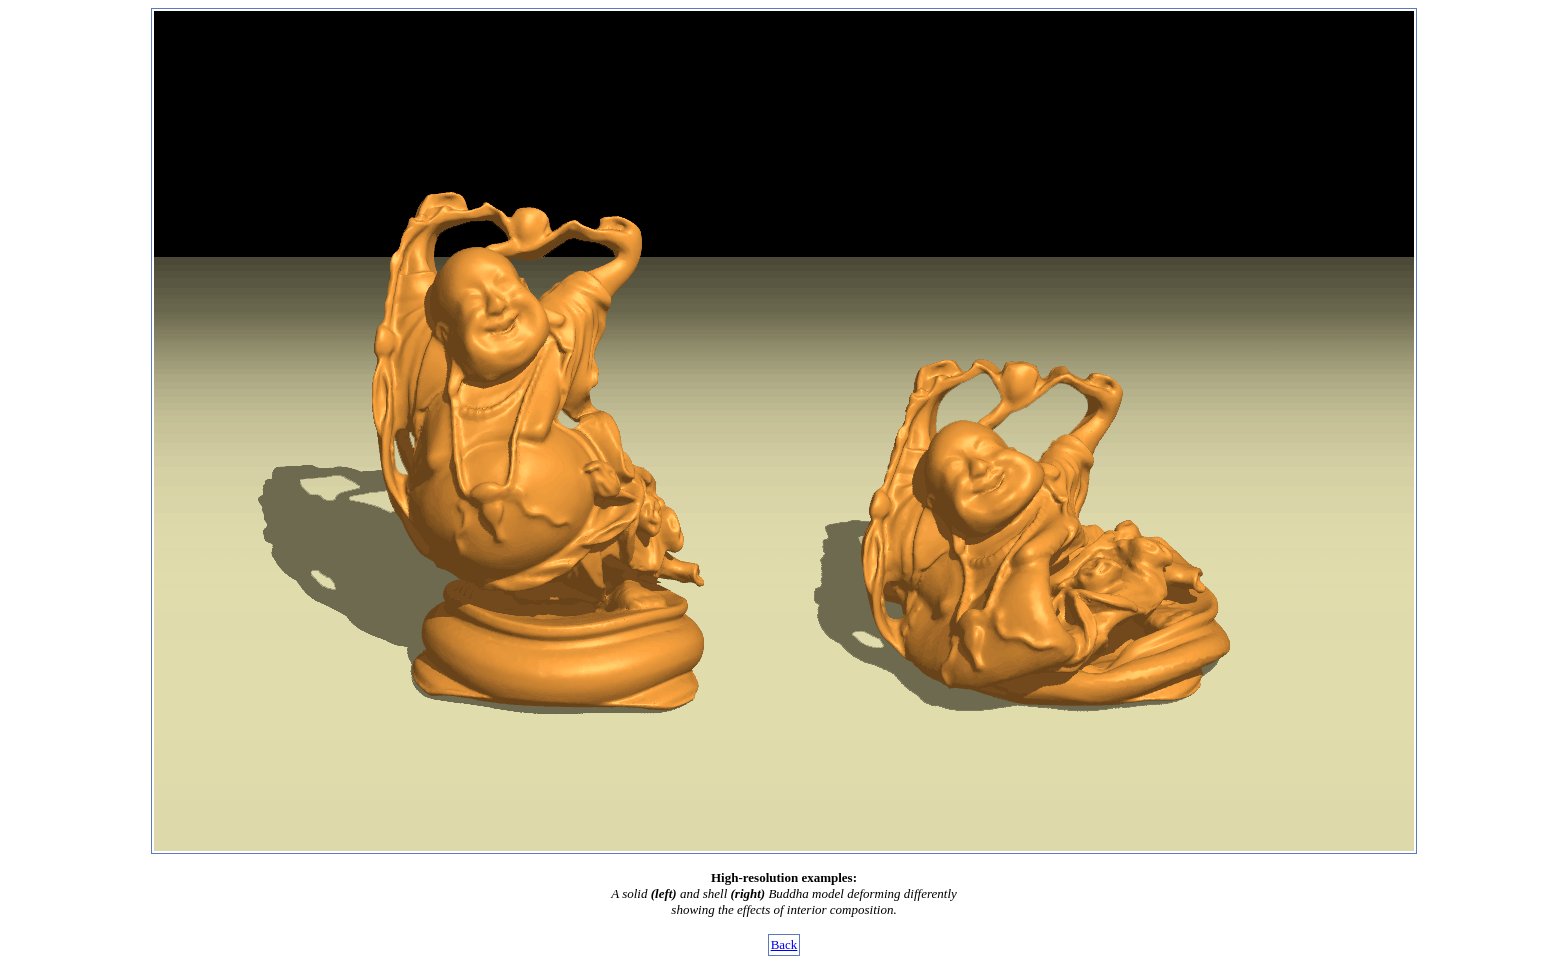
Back (784, 944)
